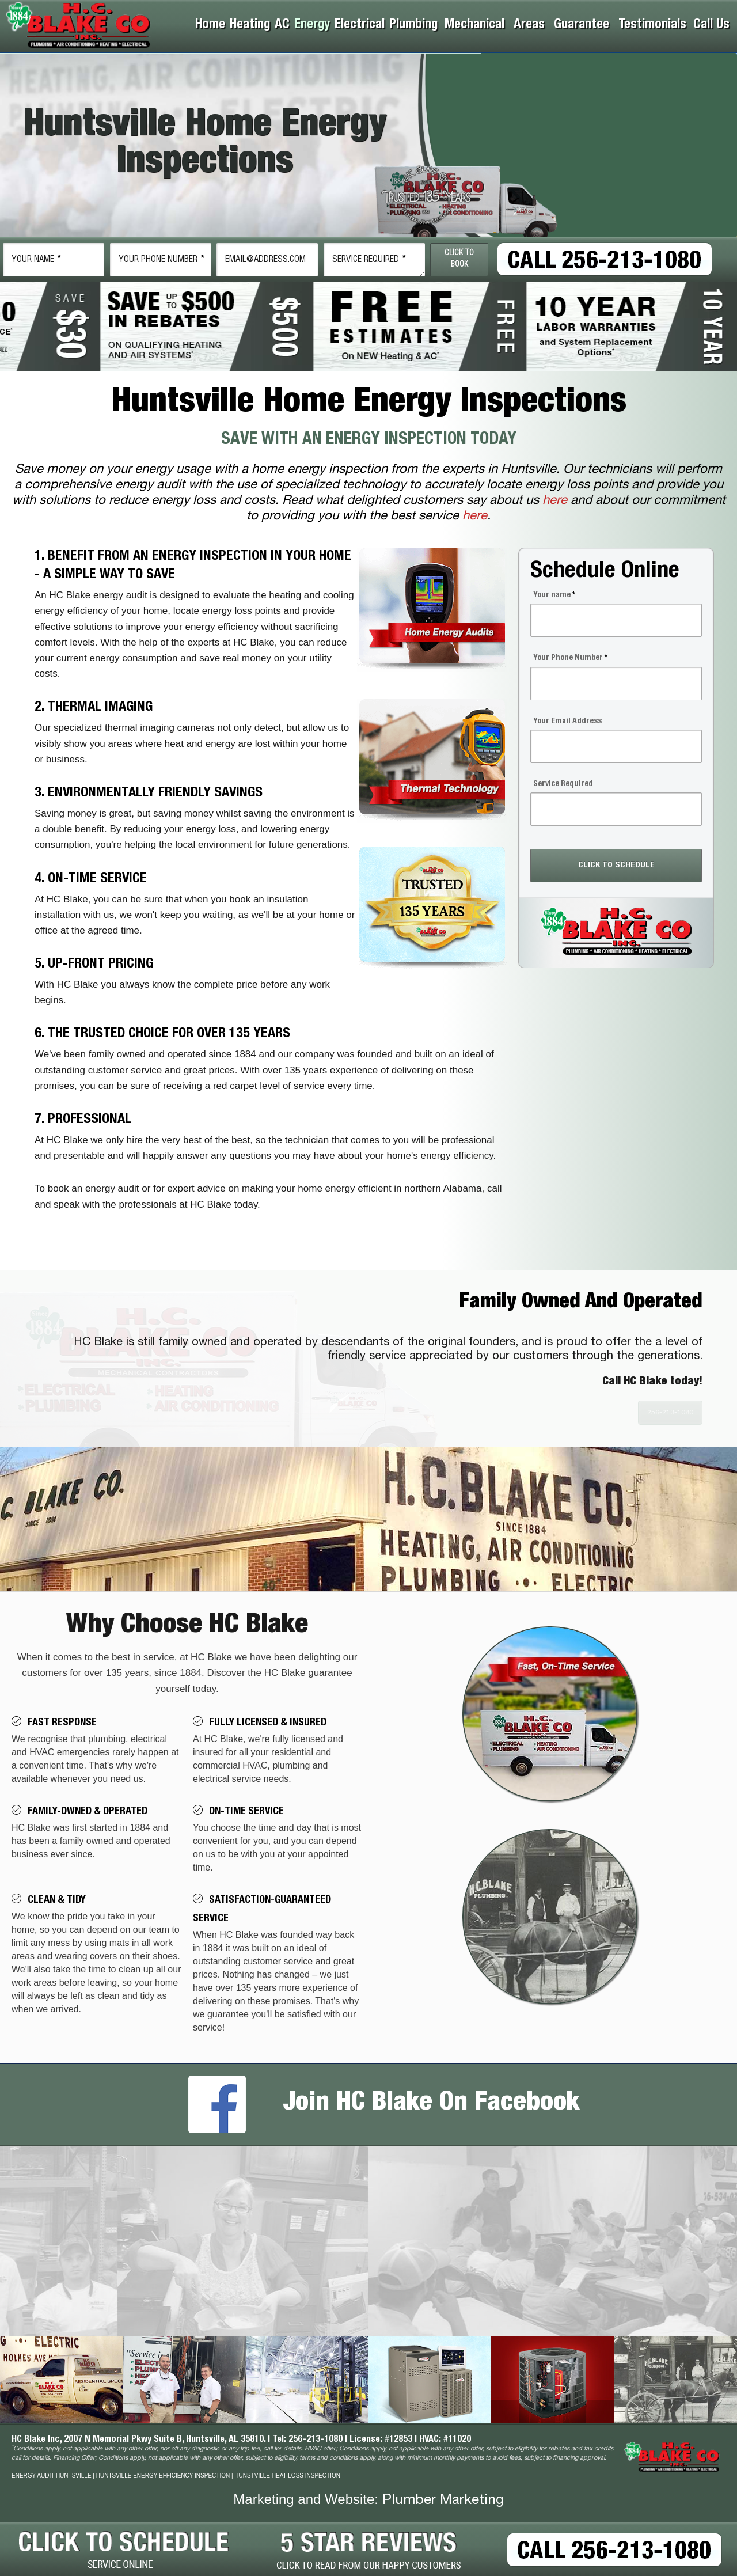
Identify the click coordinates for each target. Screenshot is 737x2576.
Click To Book (459, 259)
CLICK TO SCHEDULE (616, 865)
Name (36, 260)
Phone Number (161, 260)
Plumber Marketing (443, 2501)
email (265, 260)
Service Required (369, 260)
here (554, 501)
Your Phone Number (570, 658)
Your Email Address (567, 722)
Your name (554, 595)
